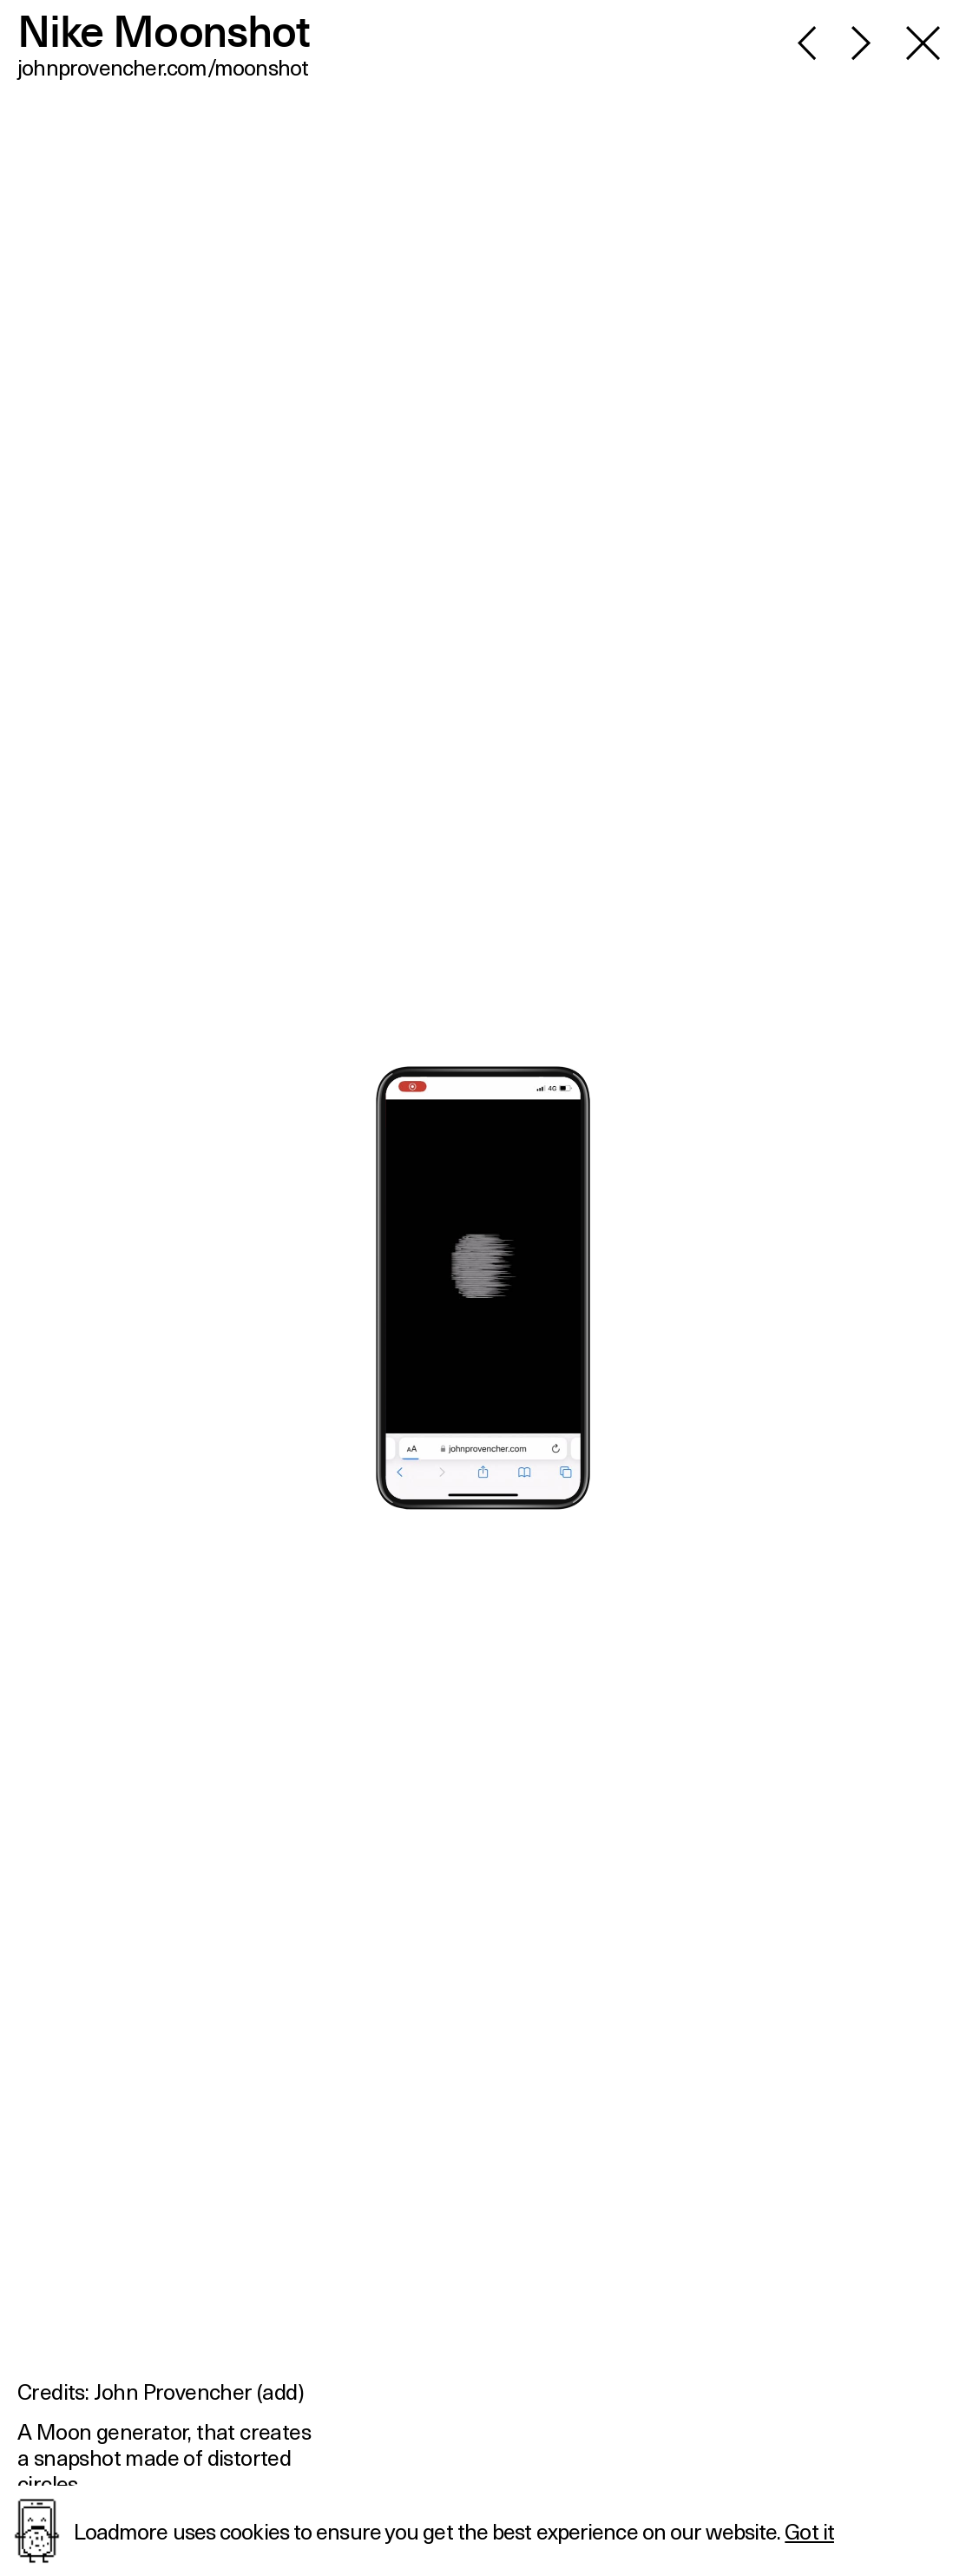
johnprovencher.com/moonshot (162, 66)
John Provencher (173, 2391)
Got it (809, 2530)
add (279, 2391)
